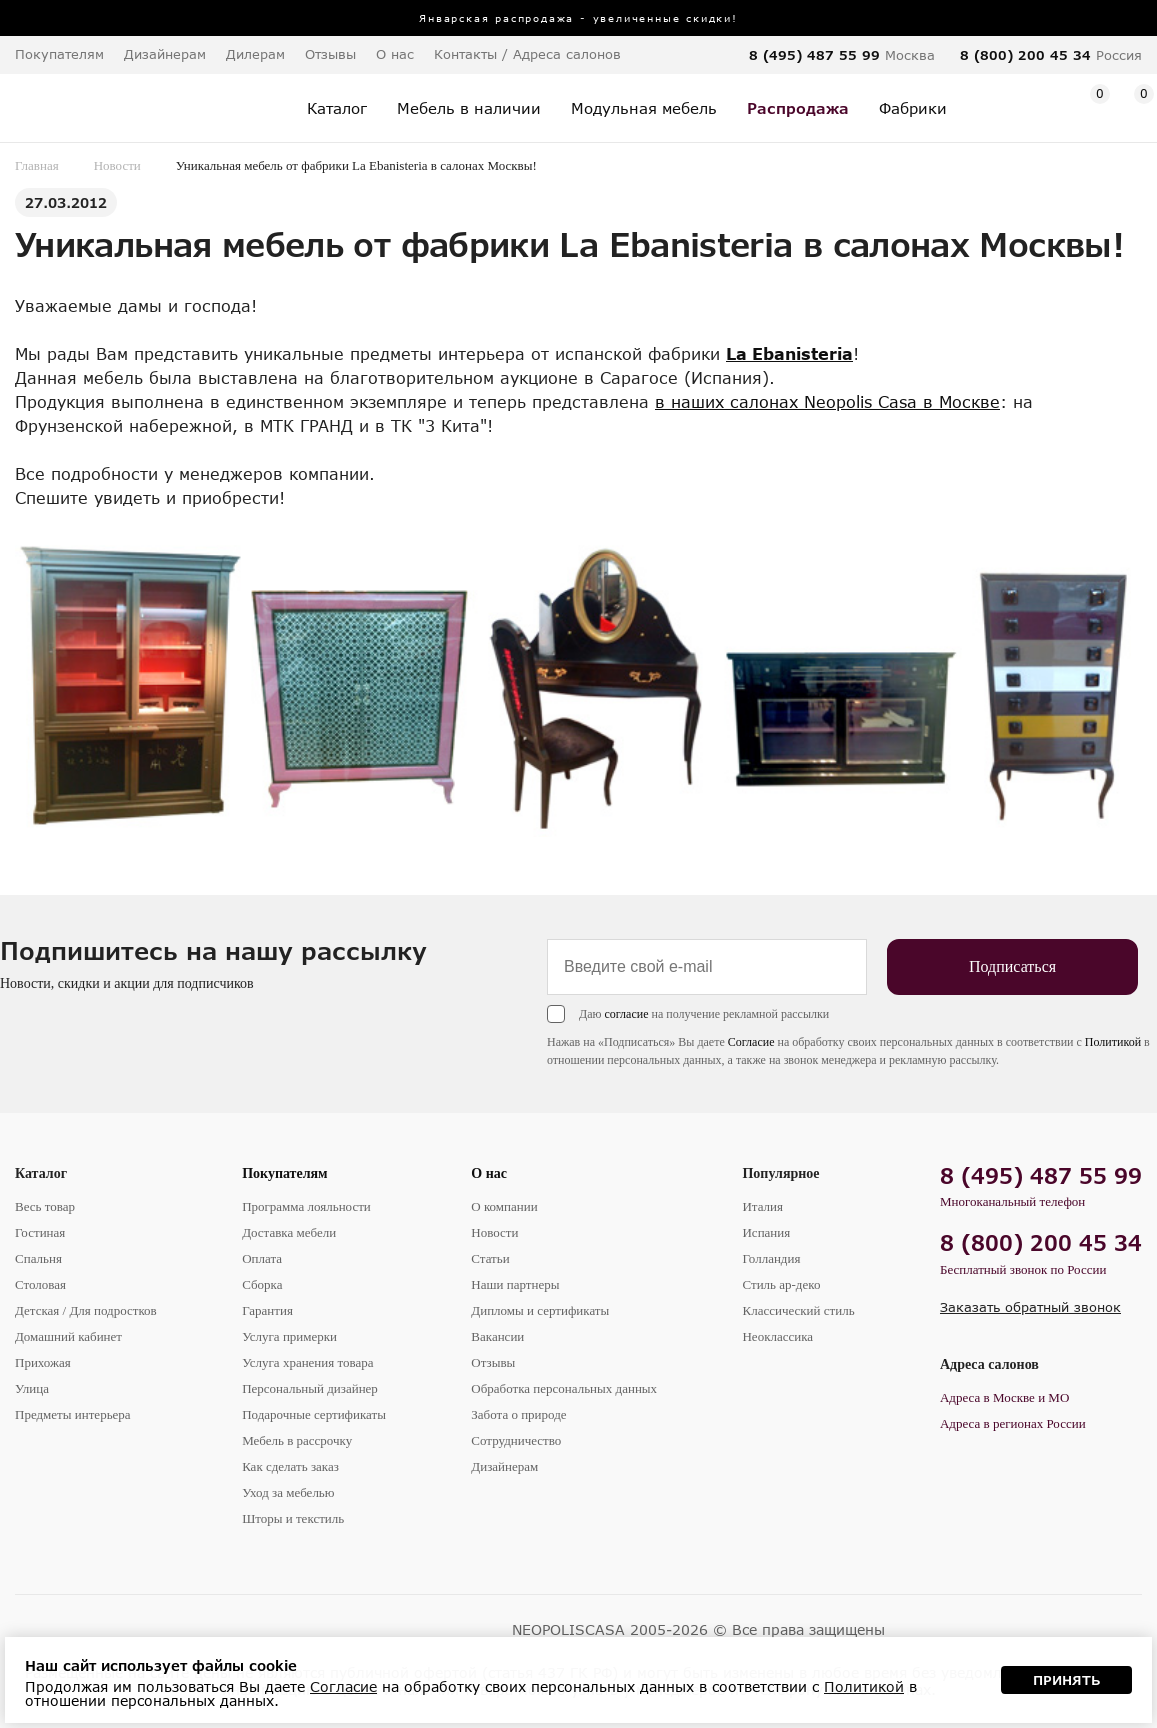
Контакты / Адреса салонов (527, 54)
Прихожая (43, 1362)
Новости (117, 165)
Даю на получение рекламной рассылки (704, 1014)
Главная (37, 165)
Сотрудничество (516, 1440)
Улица (32, 1388)
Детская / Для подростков (86, 1310)
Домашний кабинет (68, 1336)
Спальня (38, 1258)
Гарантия (267, 1310)
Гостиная (40, 1232)
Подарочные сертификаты (314, 1414)
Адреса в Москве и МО (1004, 1397)
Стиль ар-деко (781, 1284)
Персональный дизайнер (310, 1388)
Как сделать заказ (290, 1466)
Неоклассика (777, 1336)
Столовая (40, 1284)
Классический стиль (798, 1310)
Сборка (262, 1284)
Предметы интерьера (73, 1414)
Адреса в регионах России (1013, 1423)
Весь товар (45, 1206)
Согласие (751, 1042)
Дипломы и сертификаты (540, 1310)
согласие (626, 1014)
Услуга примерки (289, 1336)
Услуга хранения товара (307, 1362)
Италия (762, 1206)
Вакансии (497, 1336)
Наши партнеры (515, 1284)
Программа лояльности (306, 1206)
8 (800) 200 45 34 (1025, 55)
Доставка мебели (289, 1232)
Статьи (490, 1258)
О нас (489, 1173)
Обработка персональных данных (564, 1388)
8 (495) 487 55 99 (814, 55)
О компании (504, 1206)
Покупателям (285, 1173)
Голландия (771, 1258)
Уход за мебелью (288, 1492)
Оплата (262, 1258)
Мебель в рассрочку (297, 1440)
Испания (766, 1232)
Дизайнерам (165, 54)
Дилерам (255, 54)
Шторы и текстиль (293, 1518)
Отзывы (330, 54)
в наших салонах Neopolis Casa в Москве (827, 401)
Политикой (1113, 1042)
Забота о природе (518, 1414)
